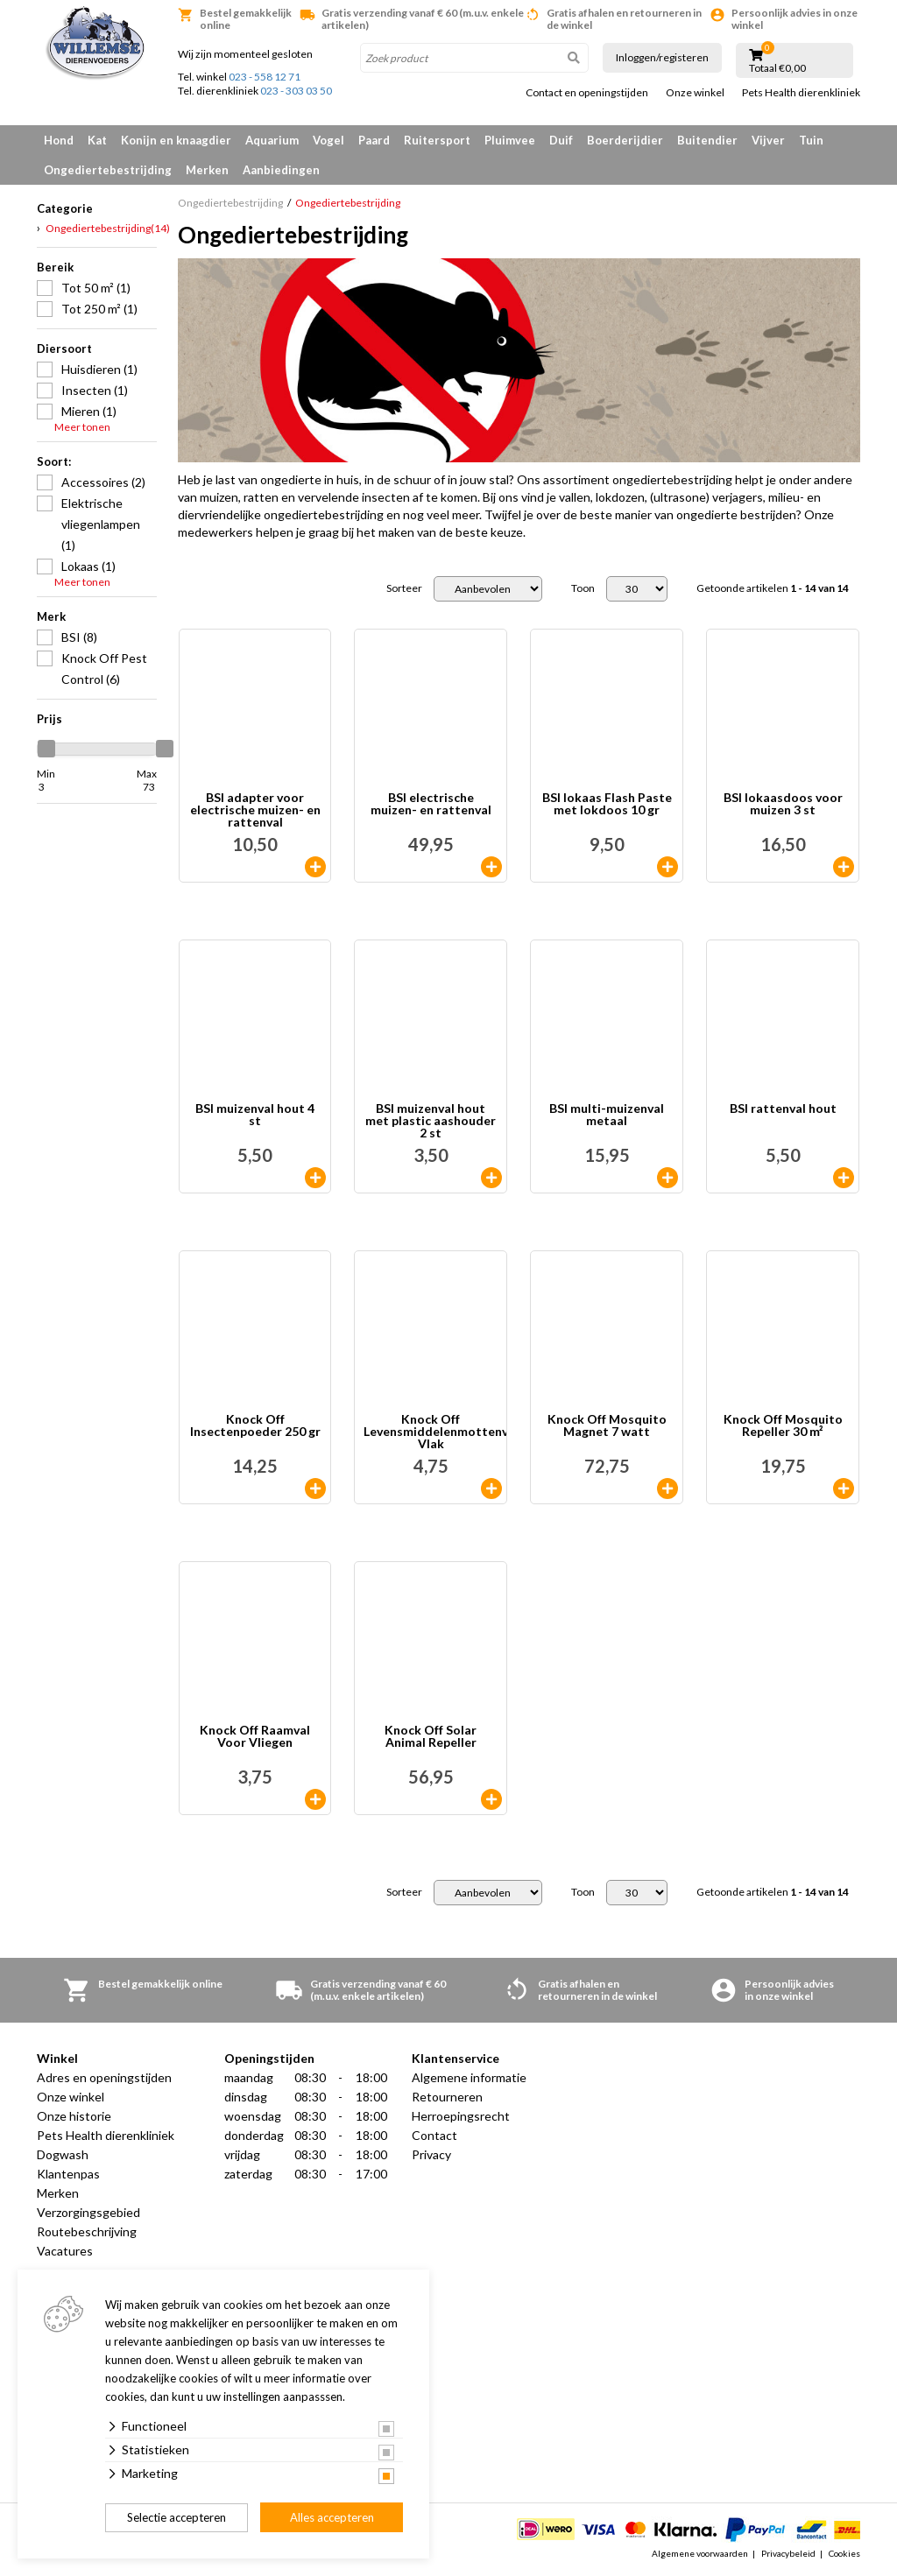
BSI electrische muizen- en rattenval (431, 804)
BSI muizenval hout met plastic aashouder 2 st (430, 1120)
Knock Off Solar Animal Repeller (431, 1736)
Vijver (768, 140)
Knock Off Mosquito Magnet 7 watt (607, 1426)
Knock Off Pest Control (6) (104, 668)
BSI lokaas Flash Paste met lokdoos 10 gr (607, 804)
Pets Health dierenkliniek (801, 93)
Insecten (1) (94, 390)
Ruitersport (437, 140)
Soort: (54, 461)
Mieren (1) (89, 411)
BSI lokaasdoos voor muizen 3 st (783, 804)
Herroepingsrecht (461, 2115)
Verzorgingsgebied (88, 2212)
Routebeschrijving (87, 2231)
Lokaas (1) (88, 566)
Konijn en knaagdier (176, 140)
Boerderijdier (625, 140)
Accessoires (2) (103, 482)
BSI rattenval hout (783, 1109)
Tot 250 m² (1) (99, 308)
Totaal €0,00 (777, 68)
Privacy (431, 2154)
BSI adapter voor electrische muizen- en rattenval (255, 810)
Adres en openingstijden (104, 2077)
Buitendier (707, 140)
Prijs (49, 719)
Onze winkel (695, 93)
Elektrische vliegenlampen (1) (100, 524)
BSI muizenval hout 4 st (254, 1115)
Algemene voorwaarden (700, 2553)
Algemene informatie (469, 2077)
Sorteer (404, 588)
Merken (207, 170)
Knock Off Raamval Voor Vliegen (255, 1736)
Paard (374, 140)
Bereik (55, 267)
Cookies (844, 2553)
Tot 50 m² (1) (96, 287)
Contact (434, 2135)
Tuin (811, 140)
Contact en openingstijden (587, 93)
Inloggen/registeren (662, 57)
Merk (51, 616)
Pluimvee (509, 140)
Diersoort (64, 348)
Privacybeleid (788, 2553)
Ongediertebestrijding (108, 170)
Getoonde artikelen (772, 588)
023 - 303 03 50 (296, 90)
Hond (59, 140)
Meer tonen (82, 427)
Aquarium (272, 140)
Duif (561, 140)
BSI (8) (79, 637)
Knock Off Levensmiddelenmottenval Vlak (435, 1431)
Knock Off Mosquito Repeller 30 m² (783, 1426)
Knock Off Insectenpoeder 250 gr (255, 1426)
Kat (97, 140)
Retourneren (447, 2096)
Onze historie (74, 2115)
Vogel (328, 140)
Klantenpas (68, 2173)
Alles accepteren (332, 2517)
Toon (583, 588)
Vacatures (65, 2250)
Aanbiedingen (281, 170)
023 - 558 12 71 (264, 76)
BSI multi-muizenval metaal (606, 1115)
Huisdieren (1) (99, 369)
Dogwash (62, 2154)
